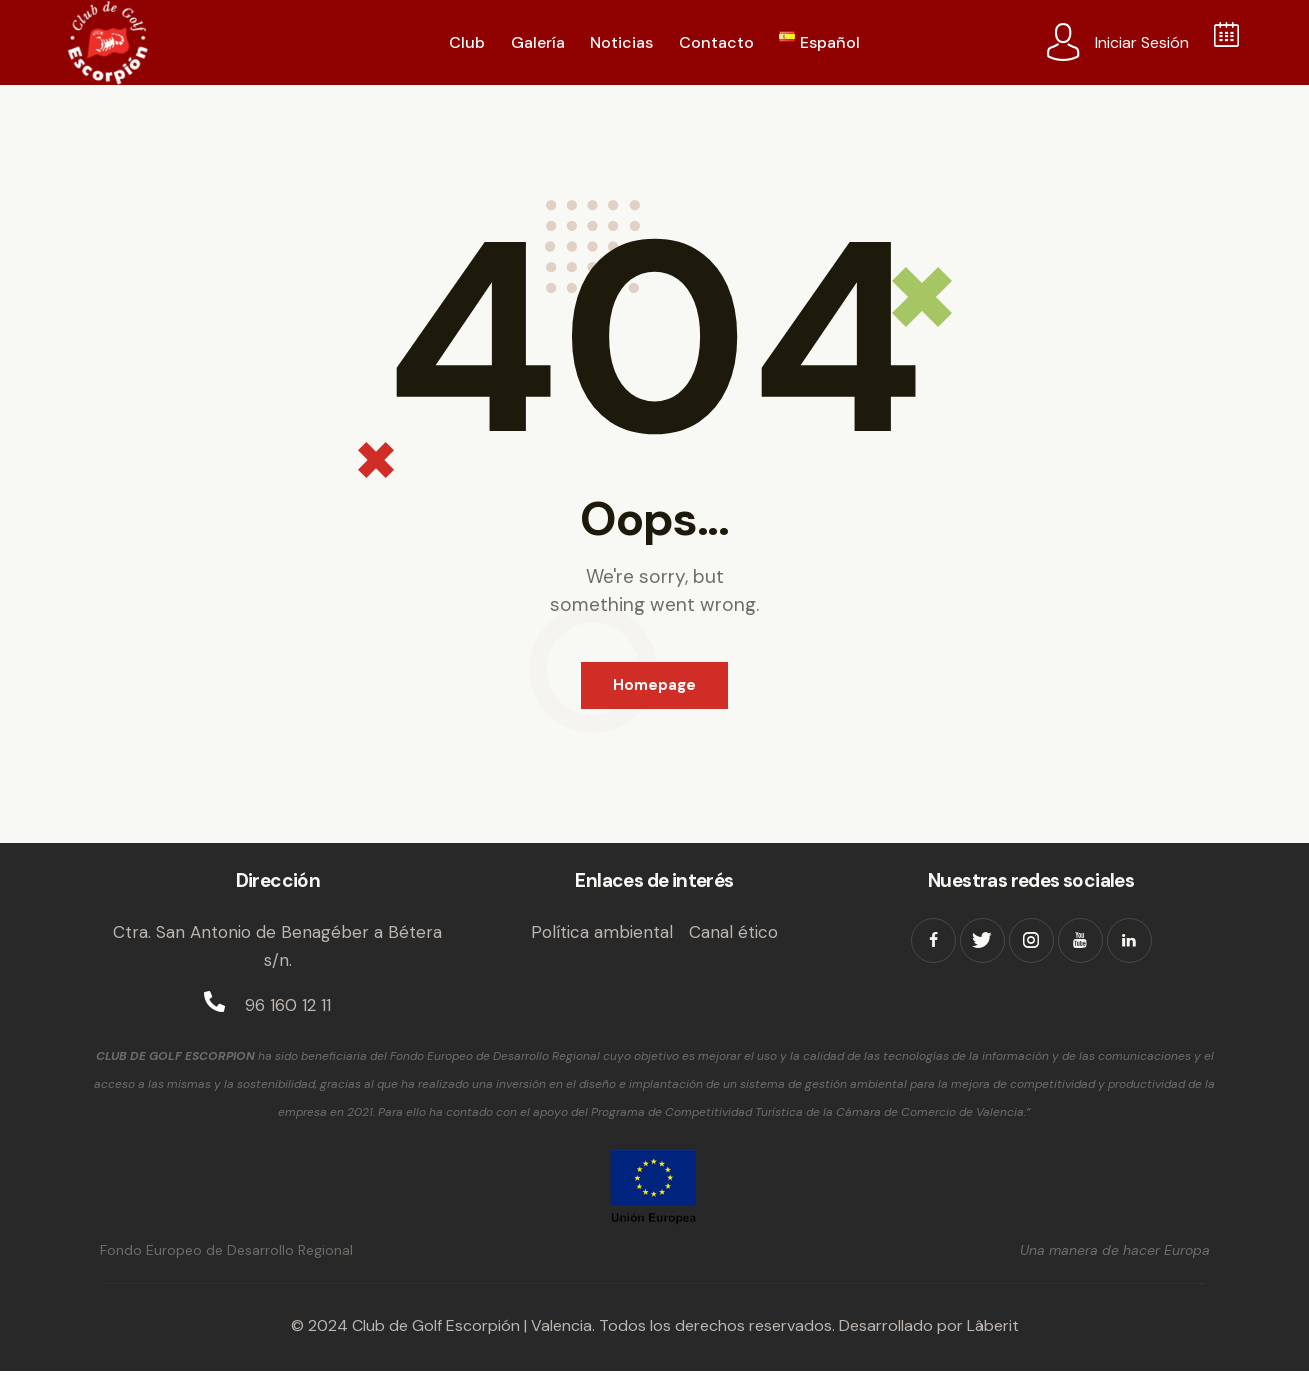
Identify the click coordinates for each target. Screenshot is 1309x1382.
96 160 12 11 (288, 1017)
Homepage (654, 691)
